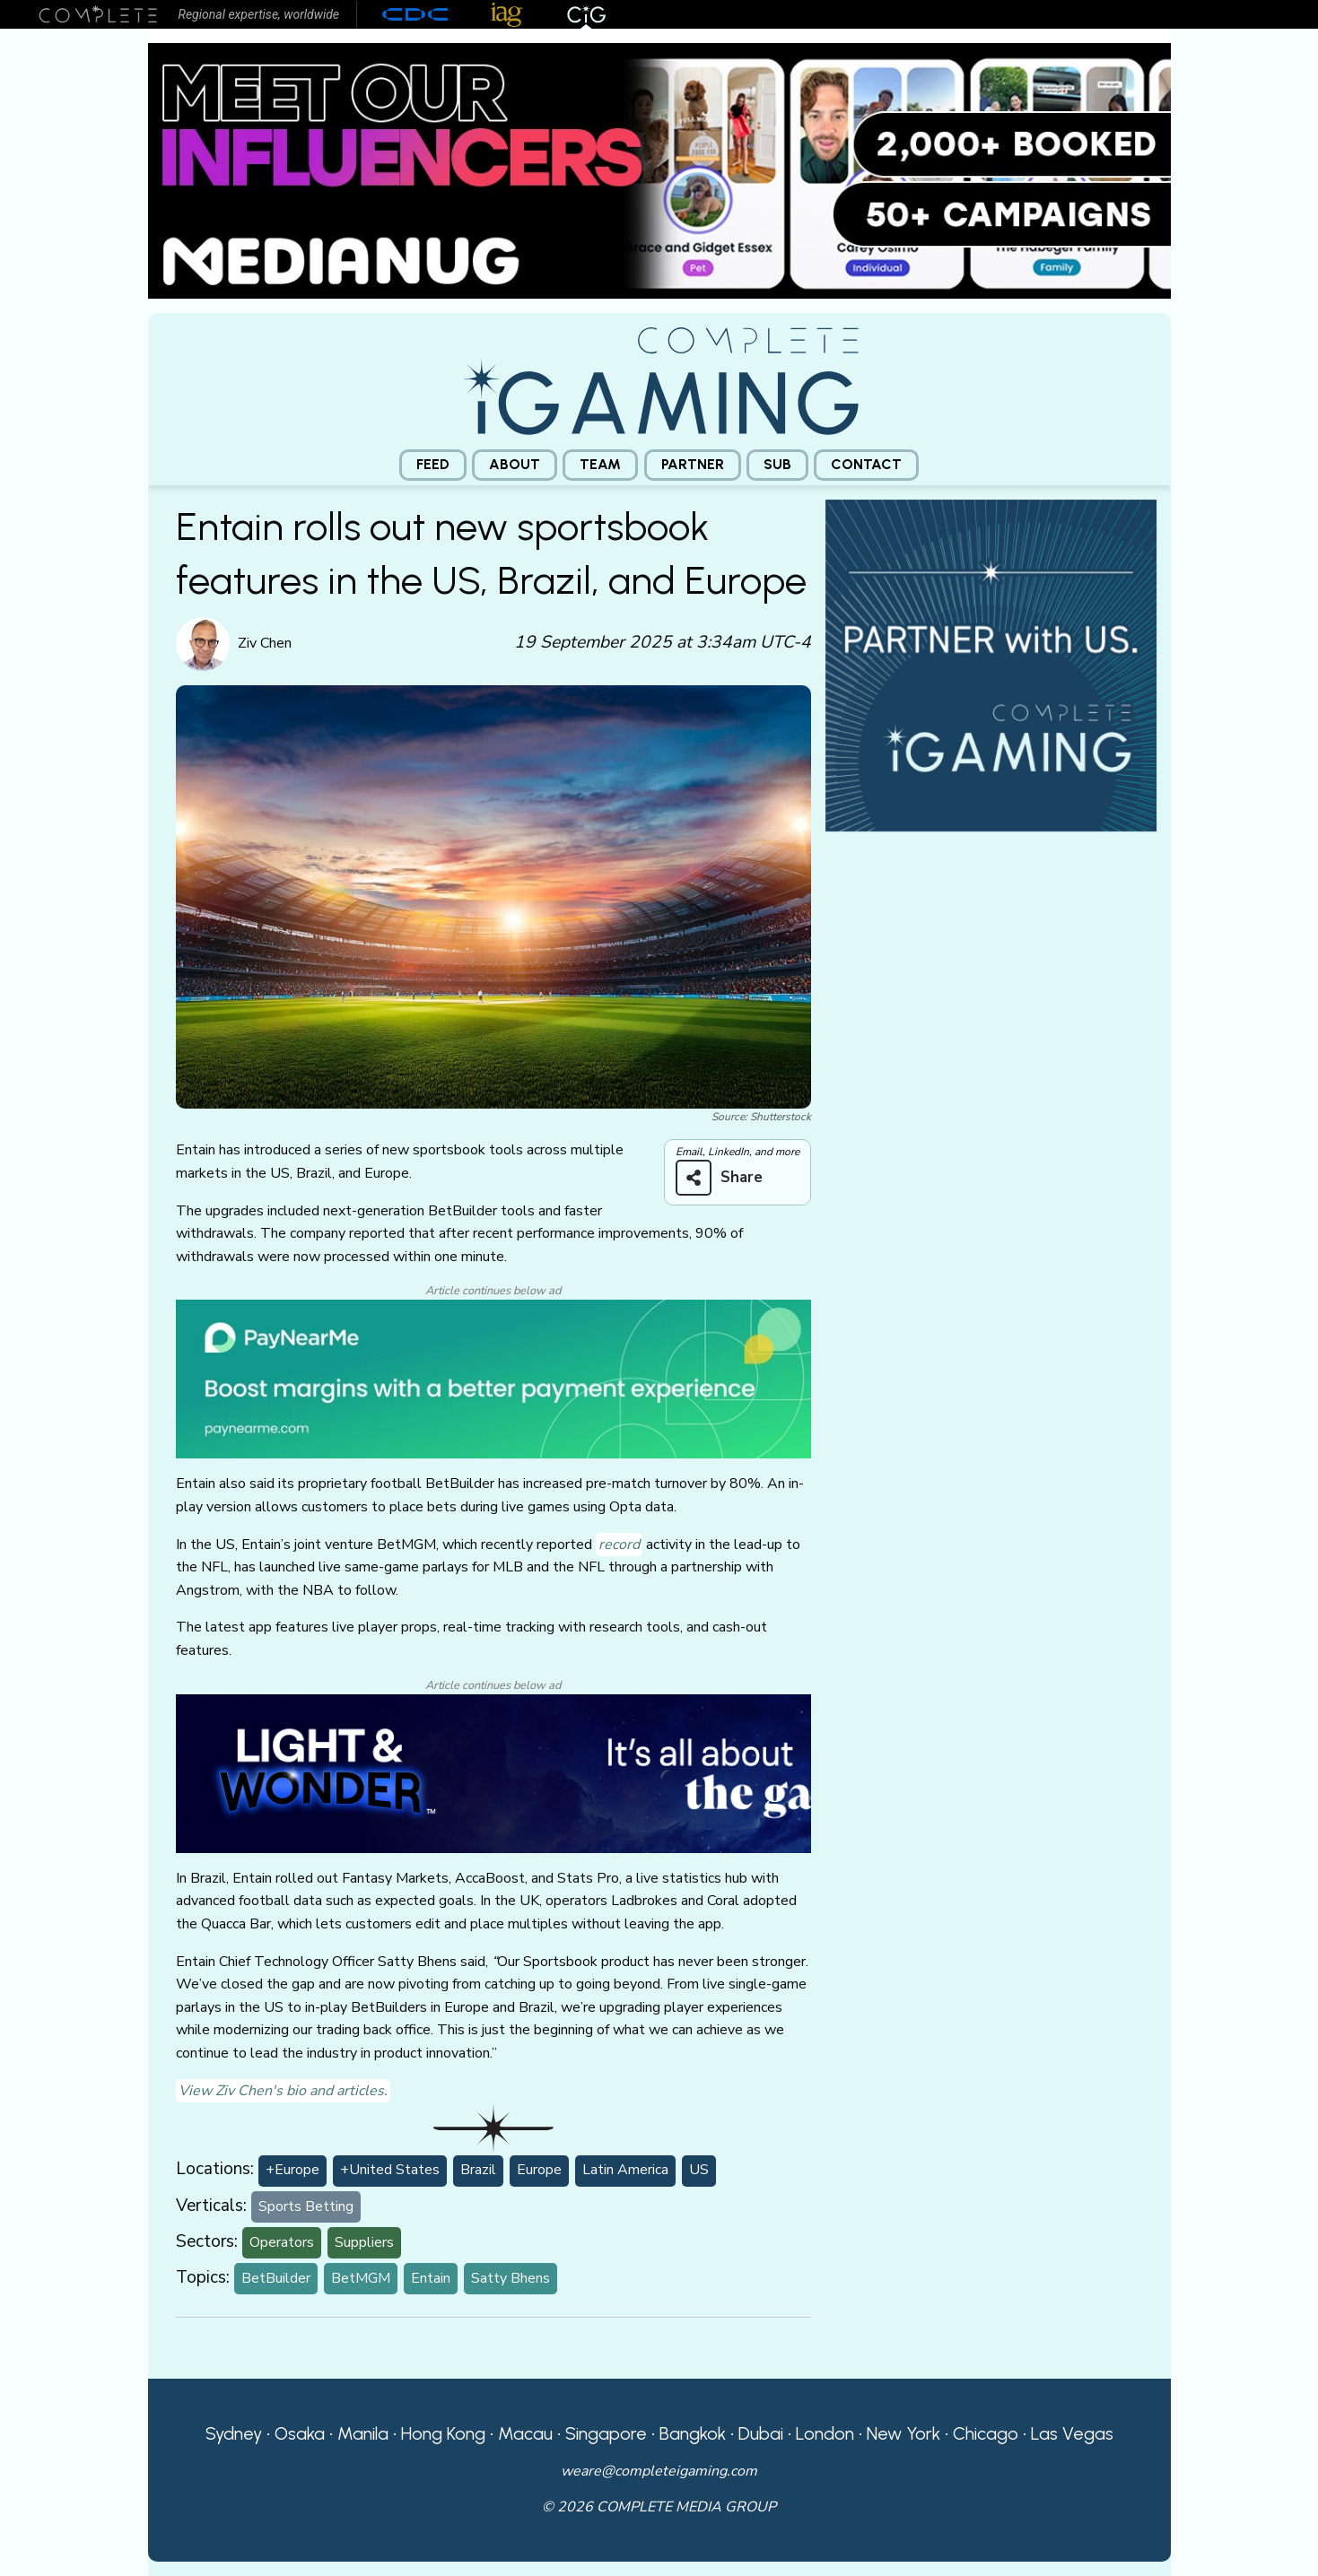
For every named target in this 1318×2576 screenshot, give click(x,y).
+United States (390, 2170)
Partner (692, 464)
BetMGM (360, 2278)
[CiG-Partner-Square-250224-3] (991, 664)
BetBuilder (275, 2278)
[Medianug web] (659, 169)
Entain (430, 2278)
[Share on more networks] (726, 1178)
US (699, 2170)
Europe (539, 2170)
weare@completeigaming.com (659, 2471)
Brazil (478, 2170)
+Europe (292, 2170)
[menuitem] (433, 465)
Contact (866, 464)
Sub (777, 464)
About (514, 464)
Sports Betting (306, 2206)
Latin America (625, 2170)
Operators (281, 2242)
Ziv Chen (265, 643)
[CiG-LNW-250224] (493, 1772)
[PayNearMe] (493, 1378)
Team (600, 464)
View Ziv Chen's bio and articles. (283, 2091)
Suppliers (364, 2242)
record (619, 1544)
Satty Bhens (510, 2278)
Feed (433, 464)
